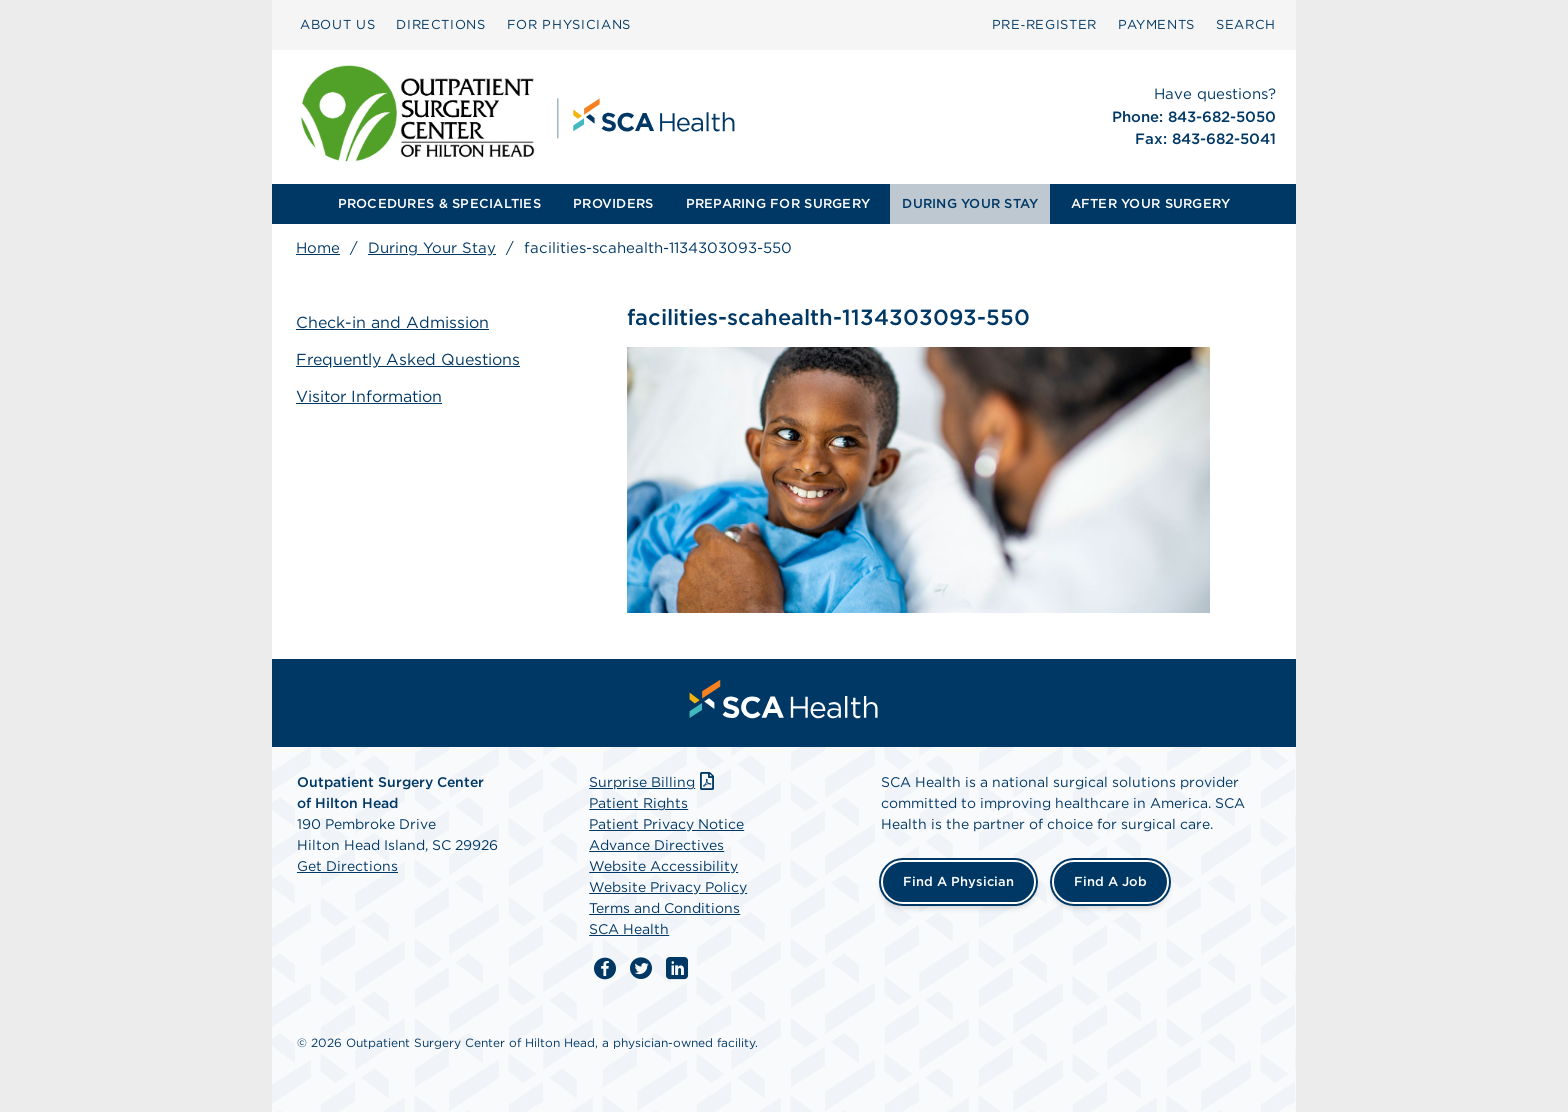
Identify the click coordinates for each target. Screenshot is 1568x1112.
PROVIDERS (613, 203)
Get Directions (347, 866)
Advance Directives (656, 845)
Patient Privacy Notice (666, 824)
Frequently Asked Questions (408, 359)
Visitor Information (369, 396)
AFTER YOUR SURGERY (1151, 203)
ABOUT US (337, 24)
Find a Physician (958, 881)
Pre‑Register (1044, 24)
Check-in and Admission (392, 322)
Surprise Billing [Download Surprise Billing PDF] (653, 782)
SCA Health (629, 929)
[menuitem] (337, 25)
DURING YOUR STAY (970, 203)
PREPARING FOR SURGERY (778, 203)
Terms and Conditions (664, 908)
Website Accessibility (663, 866)
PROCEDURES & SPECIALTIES (439, 203)
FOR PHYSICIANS (569, 24)
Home (318, 248)
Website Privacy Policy (668, 887)
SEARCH (1246, 24)
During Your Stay (432, 248)
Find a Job (1110, 881)
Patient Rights (638, 803)
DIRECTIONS (441, 24)
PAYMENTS (1156, 24)
